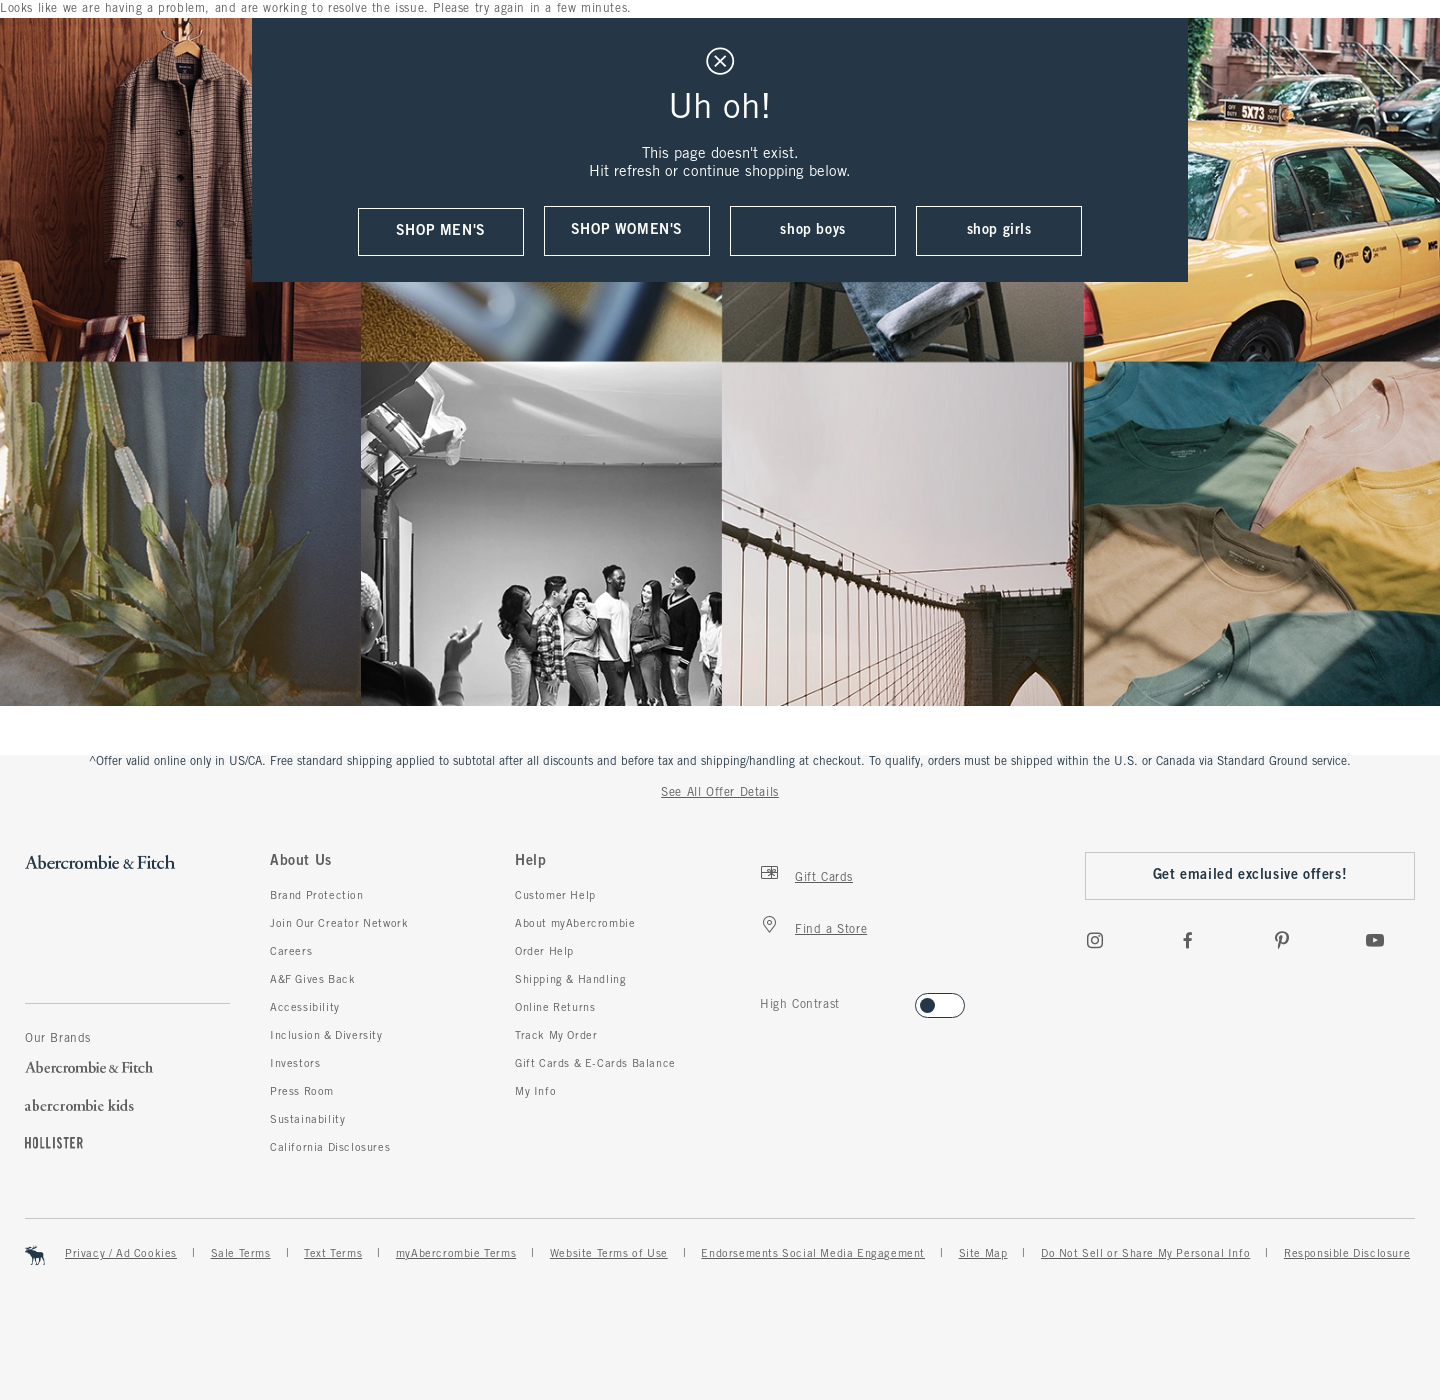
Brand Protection (317, 896)
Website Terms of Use (609, 1254)
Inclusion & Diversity (326, 1036)
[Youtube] (1375, 940)
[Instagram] (1095, 940)
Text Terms (333, 1254)
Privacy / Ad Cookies (121, 1254)
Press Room (302, 1092)
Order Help (544, 952)
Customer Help (555, 896)
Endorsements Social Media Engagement (813, 1254)
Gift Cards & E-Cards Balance (595, 1064)
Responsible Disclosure (1347, 1254)
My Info (535, 1092)
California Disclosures (330, 1148)
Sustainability (307, 1120)
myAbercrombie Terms (456, 1254)
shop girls (999, 230)
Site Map (983, 1254)
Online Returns (555, 1008)
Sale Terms (241, 1254)
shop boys (812, 230)
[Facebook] (1188, 940)
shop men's (441, 231)
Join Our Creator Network (339, 924)
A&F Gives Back (312, 980)
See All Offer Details (720, 793)
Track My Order (556, 1036)
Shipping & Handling (570, 980)
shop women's (627, 230)
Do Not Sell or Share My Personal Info (1145, 1254)
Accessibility (305, 1008)
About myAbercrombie (575, 924)
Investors (295, 1064)
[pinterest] (1282, 940)
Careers (291, 952)
